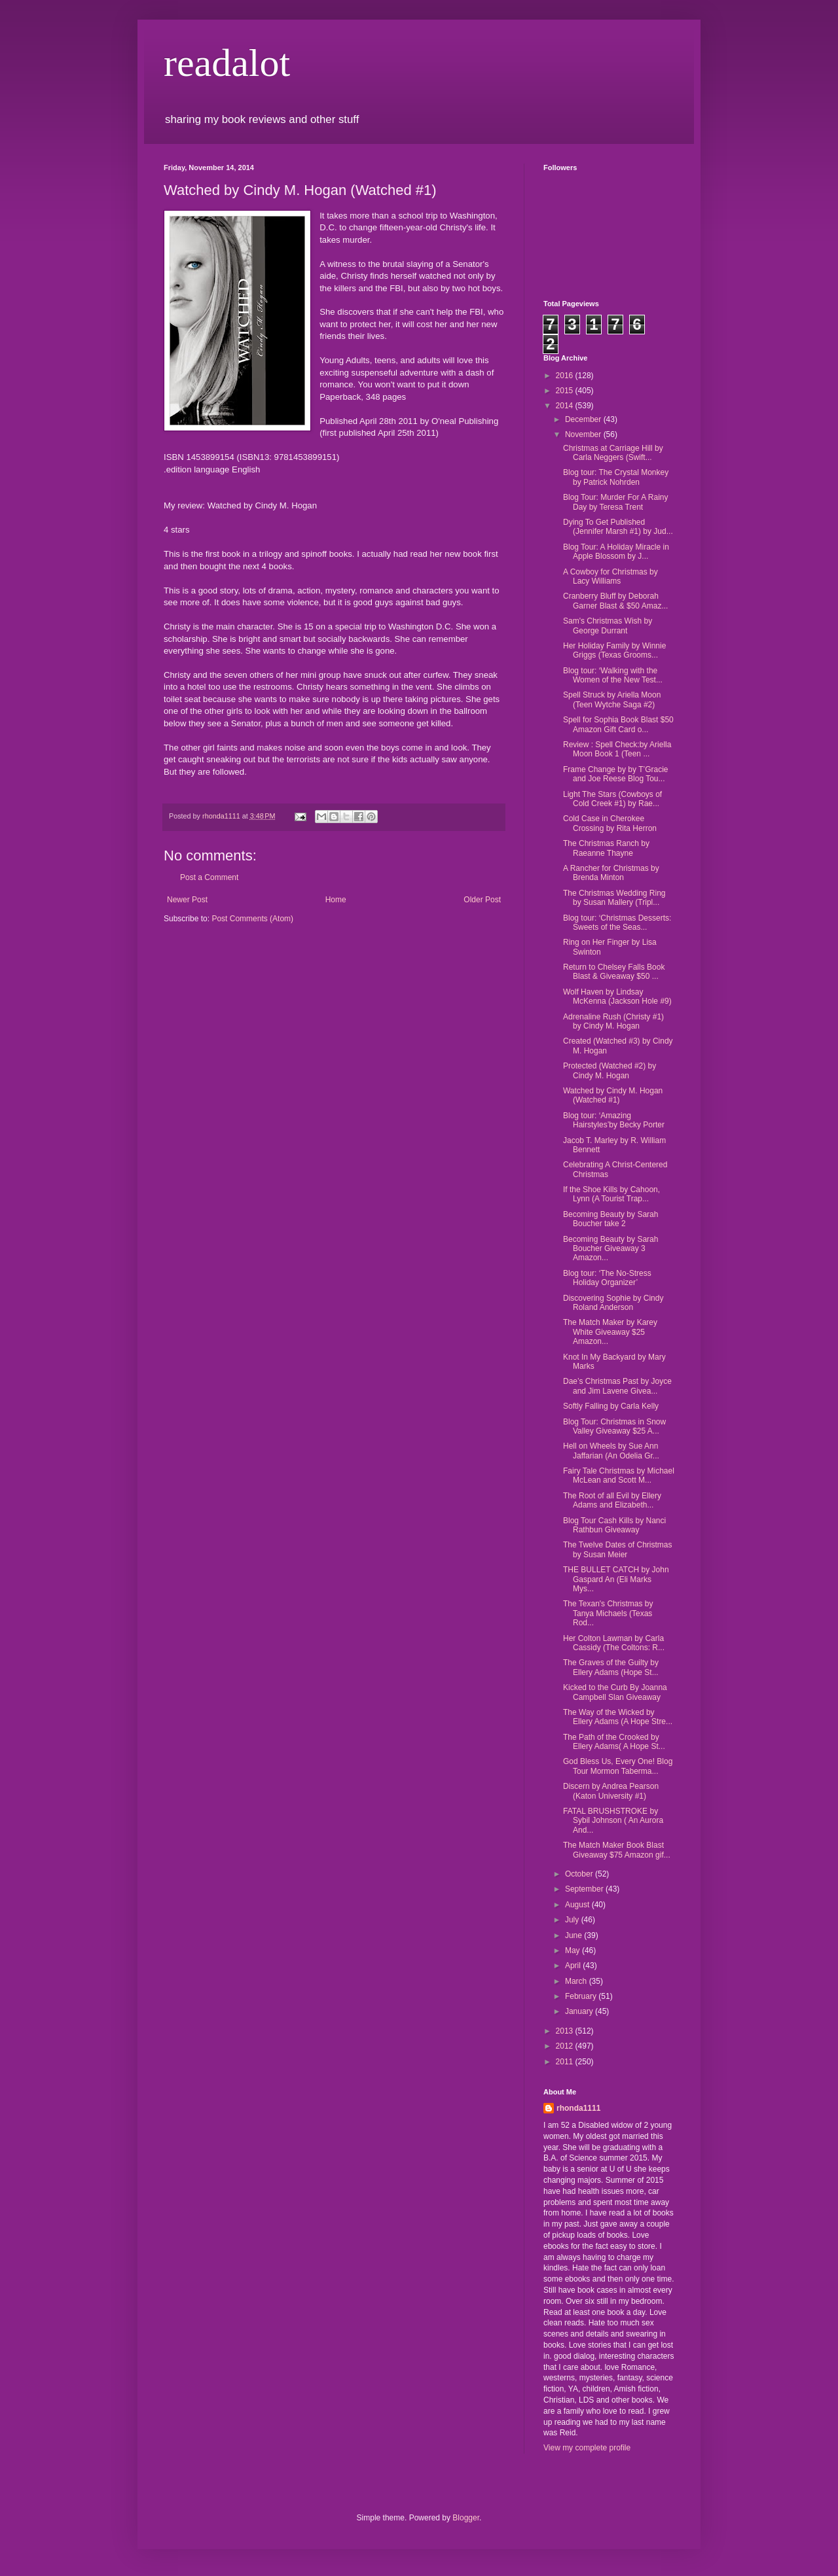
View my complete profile (586, 2447)
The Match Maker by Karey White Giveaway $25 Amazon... (610, 1332)
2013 (565, 2031)
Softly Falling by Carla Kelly (611, 1406)
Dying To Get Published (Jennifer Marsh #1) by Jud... (618, 527)
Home (335, 899)
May (573, 1950)
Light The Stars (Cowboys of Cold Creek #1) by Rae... (612, 799)
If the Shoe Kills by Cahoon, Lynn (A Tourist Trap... (611, 1194)
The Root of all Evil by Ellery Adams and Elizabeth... (612, 1500)
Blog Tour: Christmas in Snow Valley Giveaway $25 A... (614, 1426)
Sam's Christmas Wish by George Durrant (607, 625)
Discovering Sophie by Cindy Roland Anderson (613, 1303)
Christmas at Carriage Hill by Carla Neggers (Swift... (613, 453)
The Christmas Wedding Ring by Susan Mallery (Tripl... (614, 898)
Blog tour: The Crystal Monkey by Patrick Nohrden (615, 477)
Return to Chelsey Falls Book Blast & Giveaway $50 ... (614, 971)
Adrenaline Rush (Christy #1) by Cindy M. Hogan (613, 1021)
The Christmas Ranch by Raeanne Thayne (606, 848)
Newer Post (187, 899)
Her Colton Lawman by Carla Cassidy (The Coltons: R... (614, 1643)
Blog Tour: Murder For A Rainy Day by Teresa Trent (615, 502)
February (581, 1996)
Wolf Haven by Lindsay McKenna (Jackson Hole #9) (617, 996)
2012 (565, 2046)
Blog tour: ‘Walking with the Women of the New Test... (613, 675)
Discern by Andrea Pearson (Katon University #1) (611, 1791)
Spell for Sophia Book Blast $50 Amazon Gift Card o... (618, 724)
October (580, 1874)
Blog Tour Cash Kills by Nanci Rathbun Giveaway (614, 1525)
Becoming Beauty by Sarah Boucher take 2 (610, 1219)
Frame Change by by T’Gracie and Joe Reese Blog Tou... (615, 774)
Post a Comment (209, 877)
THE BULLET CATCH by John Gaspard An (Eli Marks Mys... (616, 1579)
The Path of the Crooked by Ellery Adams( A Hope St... (614, 1742)
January (580, 2011)
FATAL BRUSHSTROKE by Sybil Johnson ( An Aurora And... (613, 1821)
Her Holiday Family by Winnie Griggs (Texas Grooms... (614, 650)
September (585, 1889)
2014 (565, 405)
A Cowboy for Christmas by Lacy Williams (610, 576)
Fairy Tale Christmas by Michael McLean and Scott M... (618, 1475)
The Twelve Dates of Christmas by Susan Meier (617, 1549)
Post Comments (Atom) (252, 918)
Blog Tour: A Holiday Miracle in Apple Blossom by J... (616, 551)
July (573, 1919)
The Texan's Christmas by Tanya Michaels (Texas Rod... (608, 1613)
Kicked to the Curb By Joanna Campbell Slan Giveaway (615, 1692)
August (578, 1904)
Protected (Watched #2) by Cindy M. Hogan (609, 1070)
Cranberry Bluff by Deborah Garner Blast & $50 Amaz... (615, 600)
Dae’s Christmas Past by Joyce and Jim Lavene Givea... (617, 1386)
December (584, 419)
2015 (565, 390)
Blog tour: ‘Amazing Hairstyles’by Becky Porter (614, 1120)
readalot (227, 62)
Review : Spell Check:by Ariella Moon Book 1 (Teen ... (617, 749)
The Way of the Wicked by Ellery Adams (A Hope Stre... (617, 1717)
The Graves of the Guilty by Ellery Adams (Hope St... (611, 1667)
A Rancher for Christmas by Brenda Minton (611, 873)
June (574, 1935)
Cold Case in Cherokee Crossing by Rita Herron (610, 823)
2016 (565, 375)
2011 (565, 2061)
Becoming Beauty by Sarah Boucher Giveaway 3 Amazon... (610, 1249)
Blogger (465, 2517)
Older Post (482, 899)
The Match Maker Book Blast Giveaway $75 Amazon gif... (616, 1850)
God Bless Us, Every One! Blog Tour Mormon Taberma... (617, 1766)
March (577, 1981)
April (574, 1965)
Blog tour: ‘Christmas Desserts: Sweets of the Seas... (617, 922)
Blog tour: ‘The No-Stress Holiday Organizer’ (607, 1278)
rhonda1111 (578, 2108)
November (584, 434)
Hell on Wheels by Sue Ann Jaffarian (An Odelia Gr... (611, 1450)
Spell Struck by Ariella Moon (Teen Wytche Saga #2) (612, 699)
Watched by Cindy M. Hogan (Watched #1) (613, 1095)
